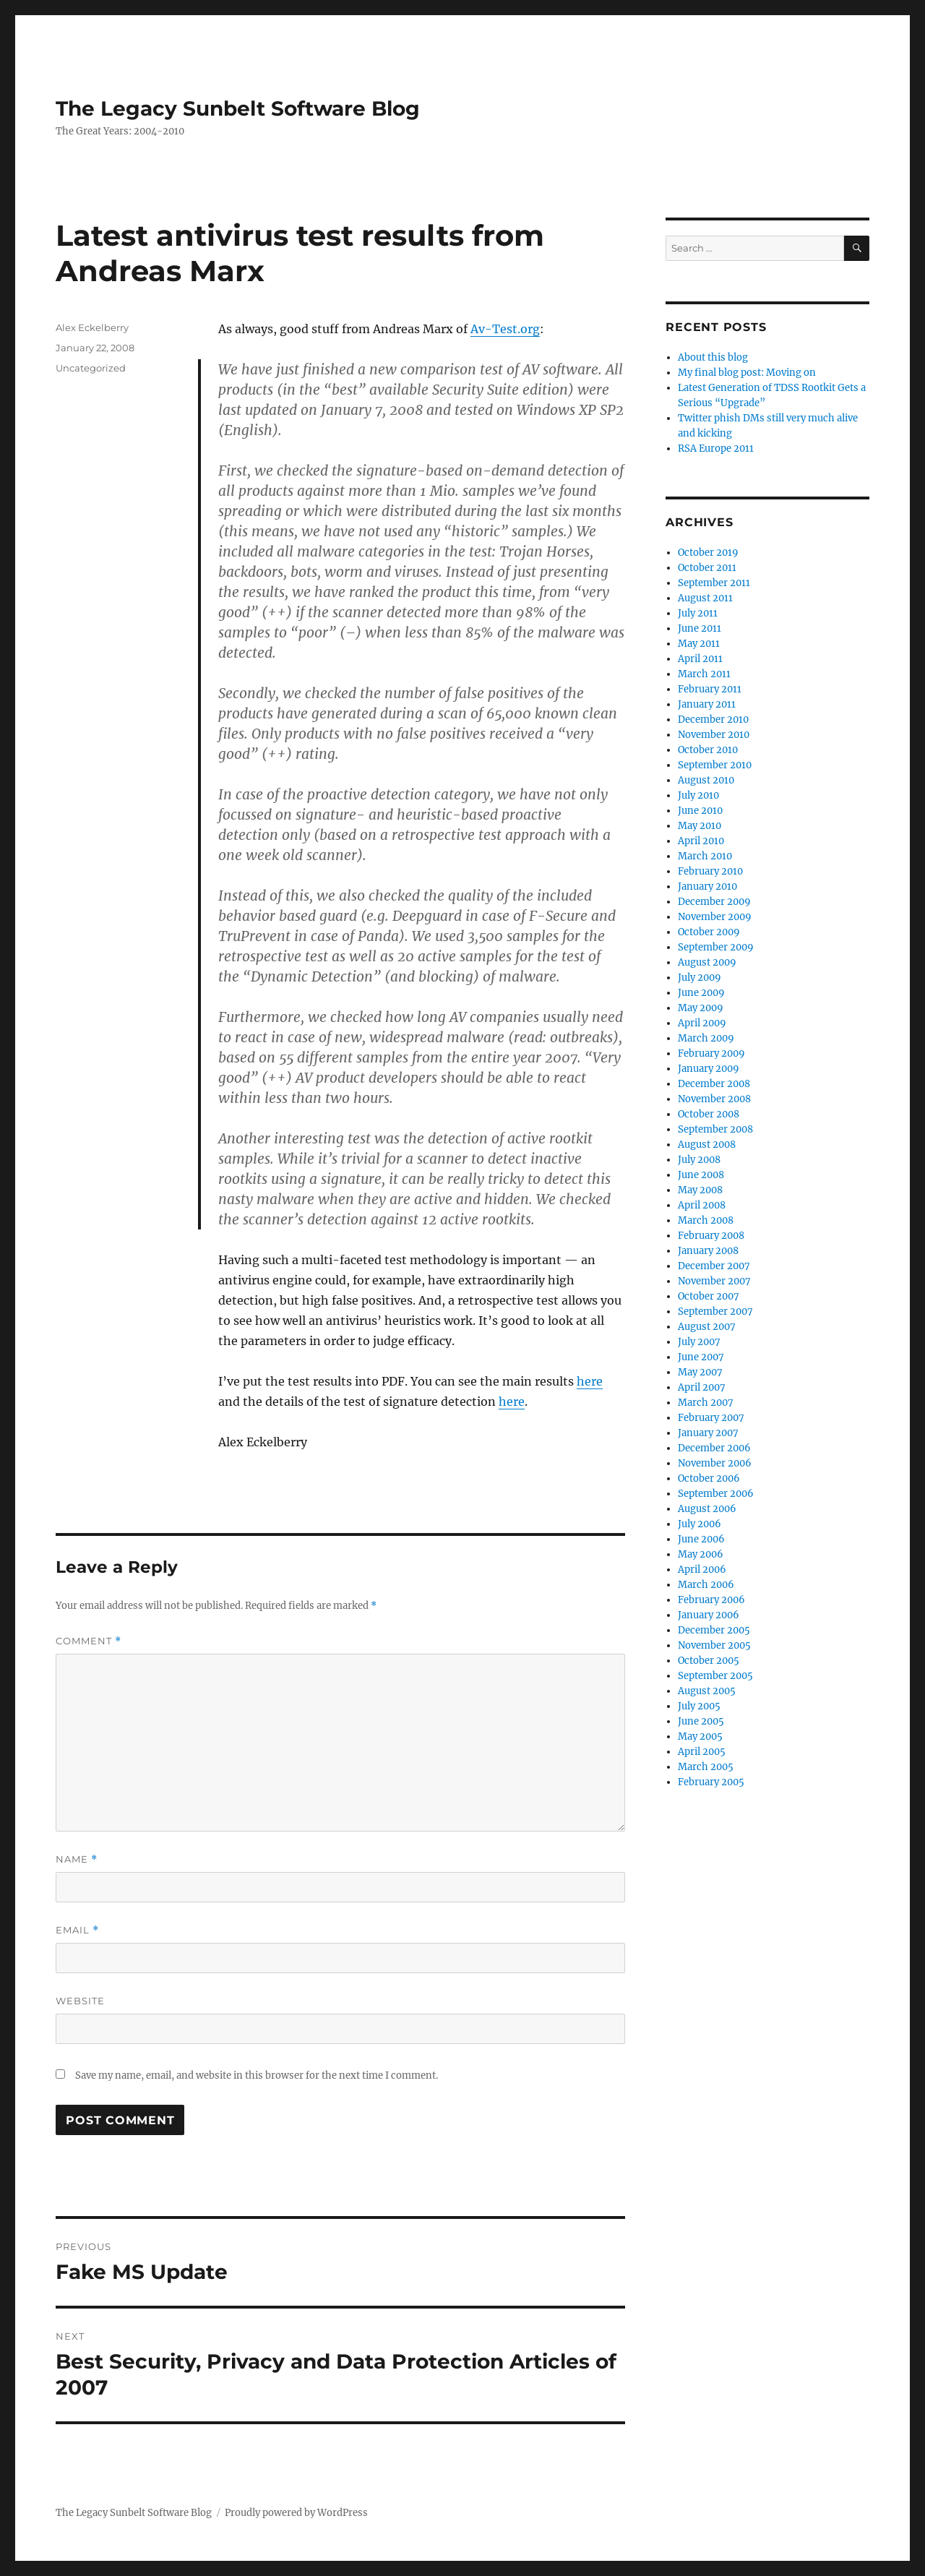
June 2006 (701, 1539)
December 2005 (714, 1630)
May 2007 (700, 1372)
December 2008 (714, 1084)
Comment (88, 1641)
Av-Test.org (505, 329)
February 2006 (711, 1600)
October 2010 (708, 750)
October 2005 (708, 1660)
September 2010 (715, 765)
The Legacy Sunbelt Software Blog (238, 108)
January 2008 (708, 1251)
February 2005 (711, 1782)
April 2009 (702, 1023)
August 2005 (707, 1691)
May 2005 (700, 1736)
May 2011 (699, 643)
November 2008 (714, 1099)
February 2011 (709, 689)
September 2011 (714, 583)
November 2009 (715, 917)
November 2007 (714, 1281)
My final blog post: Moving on (747, 372)
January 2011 (707, 704)
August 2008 (707, 1144)
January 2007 (708, 1433)
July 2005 (699, 1706)
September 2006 (716, 1493)
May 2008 (700, 1190)
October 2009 (709, 932)
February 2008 (711, 1235)
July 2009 (699, 977)
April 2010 (701, 841)
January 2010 (707, 886)
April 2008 (702, 1205)
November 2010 (713, 735)
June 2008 (701, 1175)
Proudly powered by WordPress (296, 2513)
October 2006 (709, 1478)
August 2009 (707, 962)
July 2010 (698, 795)
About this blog (713, 357)
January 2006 (708, 1615)
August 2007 (707, 1327)
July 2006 (699, 1524)
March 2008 (705, 1220)
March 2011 (704, 674)
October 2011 (707, 568)
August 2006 (707, 1509)
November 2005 (714, 1645)
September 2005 (715, 1676)
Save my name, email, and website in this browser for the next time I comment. (256, 2075)
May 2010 (699, 826)
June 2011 (699, 628)
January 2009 (708, 1068)
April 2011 (700, 659)
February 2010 (710, 871)
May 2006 (700, 1554)
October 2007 (708, 1296)
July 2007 (699, 1342)
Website (80, 2000)
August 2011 (705, 598)
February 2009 (711, 1053)
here (590, 1381)
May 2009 (700, 1008)
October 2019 (708, 552)
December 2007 (714, 1266)
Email (77, 1930)
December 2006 (714, 1448)
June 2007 (701, 1357)
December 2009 (714, 902)
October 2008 (708, 1114)
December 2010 (713, 719)
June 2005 (701, 1721)
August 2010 (706, 780)
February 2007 (711, 1418)
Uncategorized (91, 368)
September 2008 (715, 1129)
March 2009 (706, 1038)
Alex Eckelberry (92, 327)
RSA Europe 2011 (716, 448)
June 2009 (701, 993)
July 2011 (698, 613)
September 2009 (716, 947)
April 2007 (702, 1387)
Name (77, 1859)
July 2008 (699, 1160)
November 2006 (715, 1463)
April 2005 (702, 1752)
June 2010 (700, 810)
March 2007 (705, 1402)
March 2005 (705, 1767)
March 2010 (705, 856)
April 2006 (702, 1569)
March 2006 (706, 1585)
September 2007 (715, 1311)
